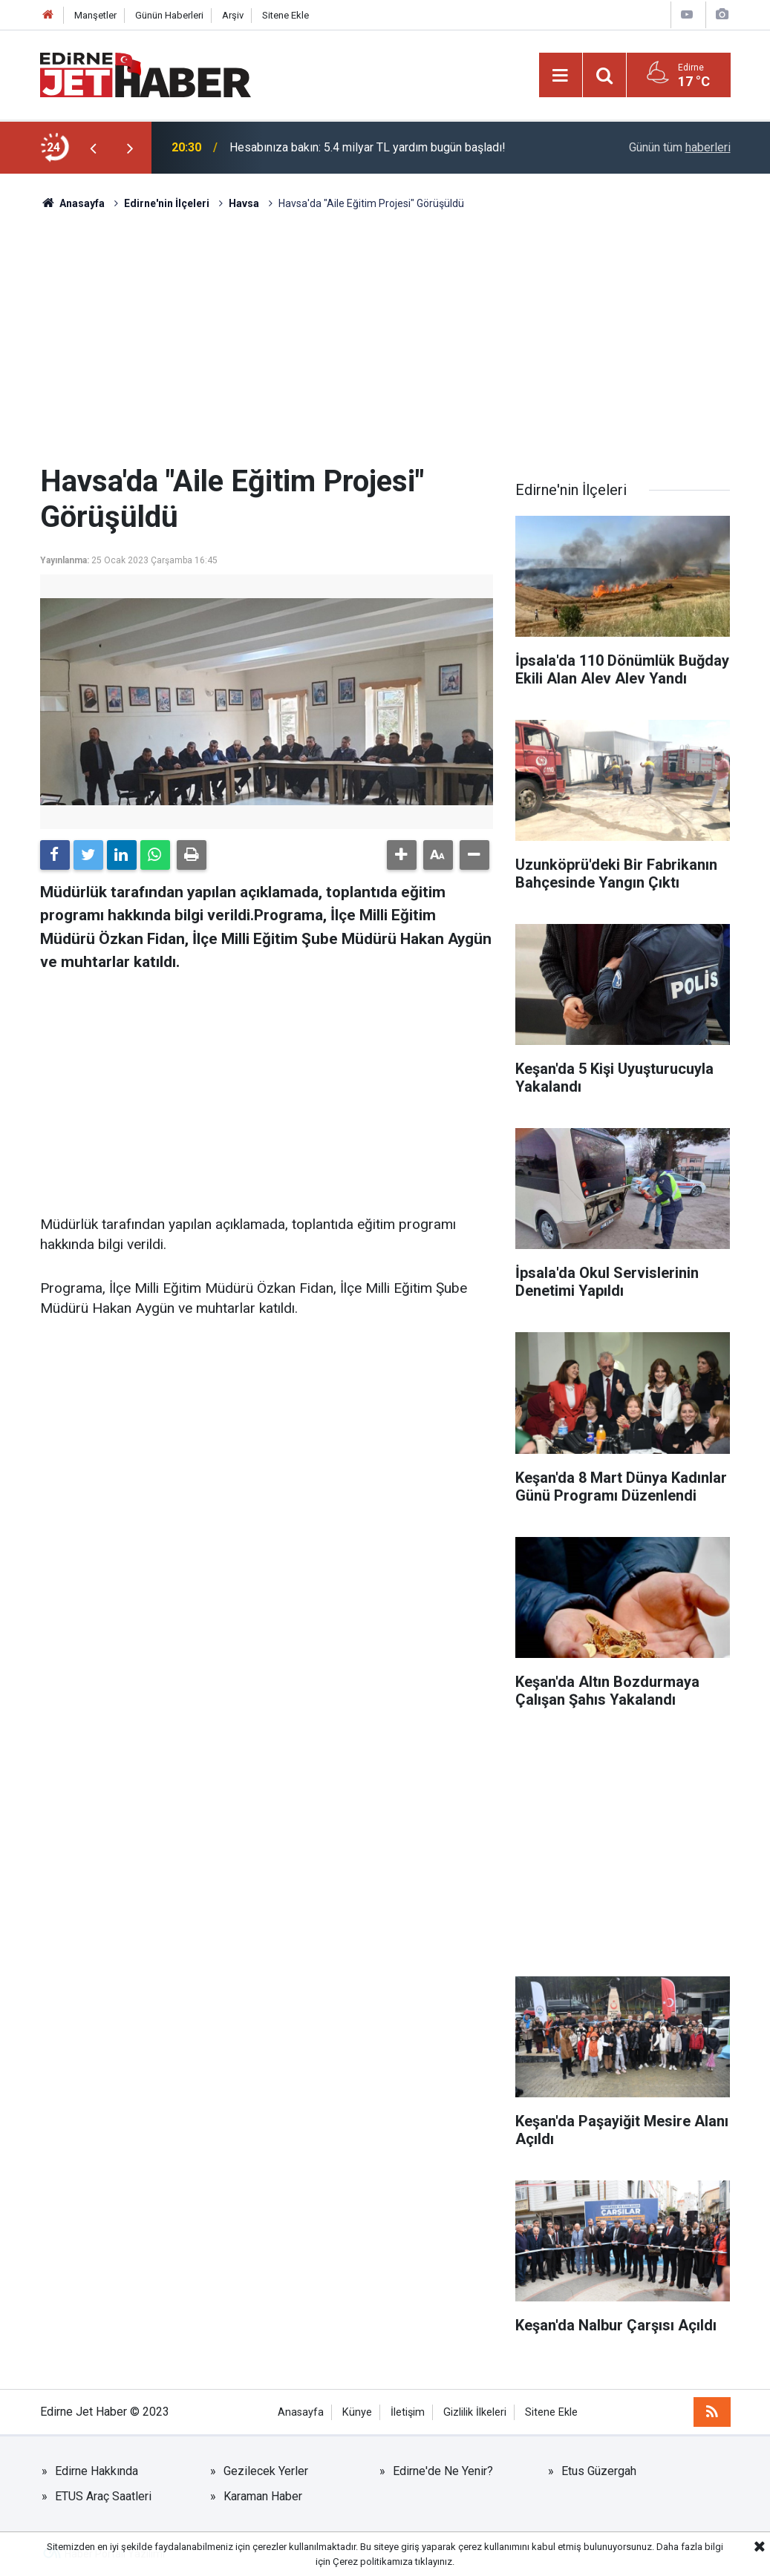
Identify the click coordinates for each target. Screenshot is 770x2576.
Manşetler (95, 15)
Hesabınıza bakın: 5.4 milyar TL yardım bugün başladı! (367, 147)
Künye (357, 2412)
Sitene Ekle (285, 15)
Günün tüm (680, 147)
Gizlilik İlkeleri (474, 2412)
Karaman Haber (263, 2496)
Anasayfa (301, 2412)
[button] (402, 855)
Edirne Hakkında (96, 2471)
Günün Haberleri (169, 15)
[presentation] (93, 148)
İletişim (408, 2412)
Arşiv (233, 15)
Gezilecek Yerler (266, 2471)
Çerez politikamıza (373, 2561)
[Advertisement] (385, 338)
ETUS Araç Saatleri (103, 2496)
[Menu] (560, 76)
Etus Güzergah (598, 2471)
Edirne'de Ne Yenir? (443, 2471)
